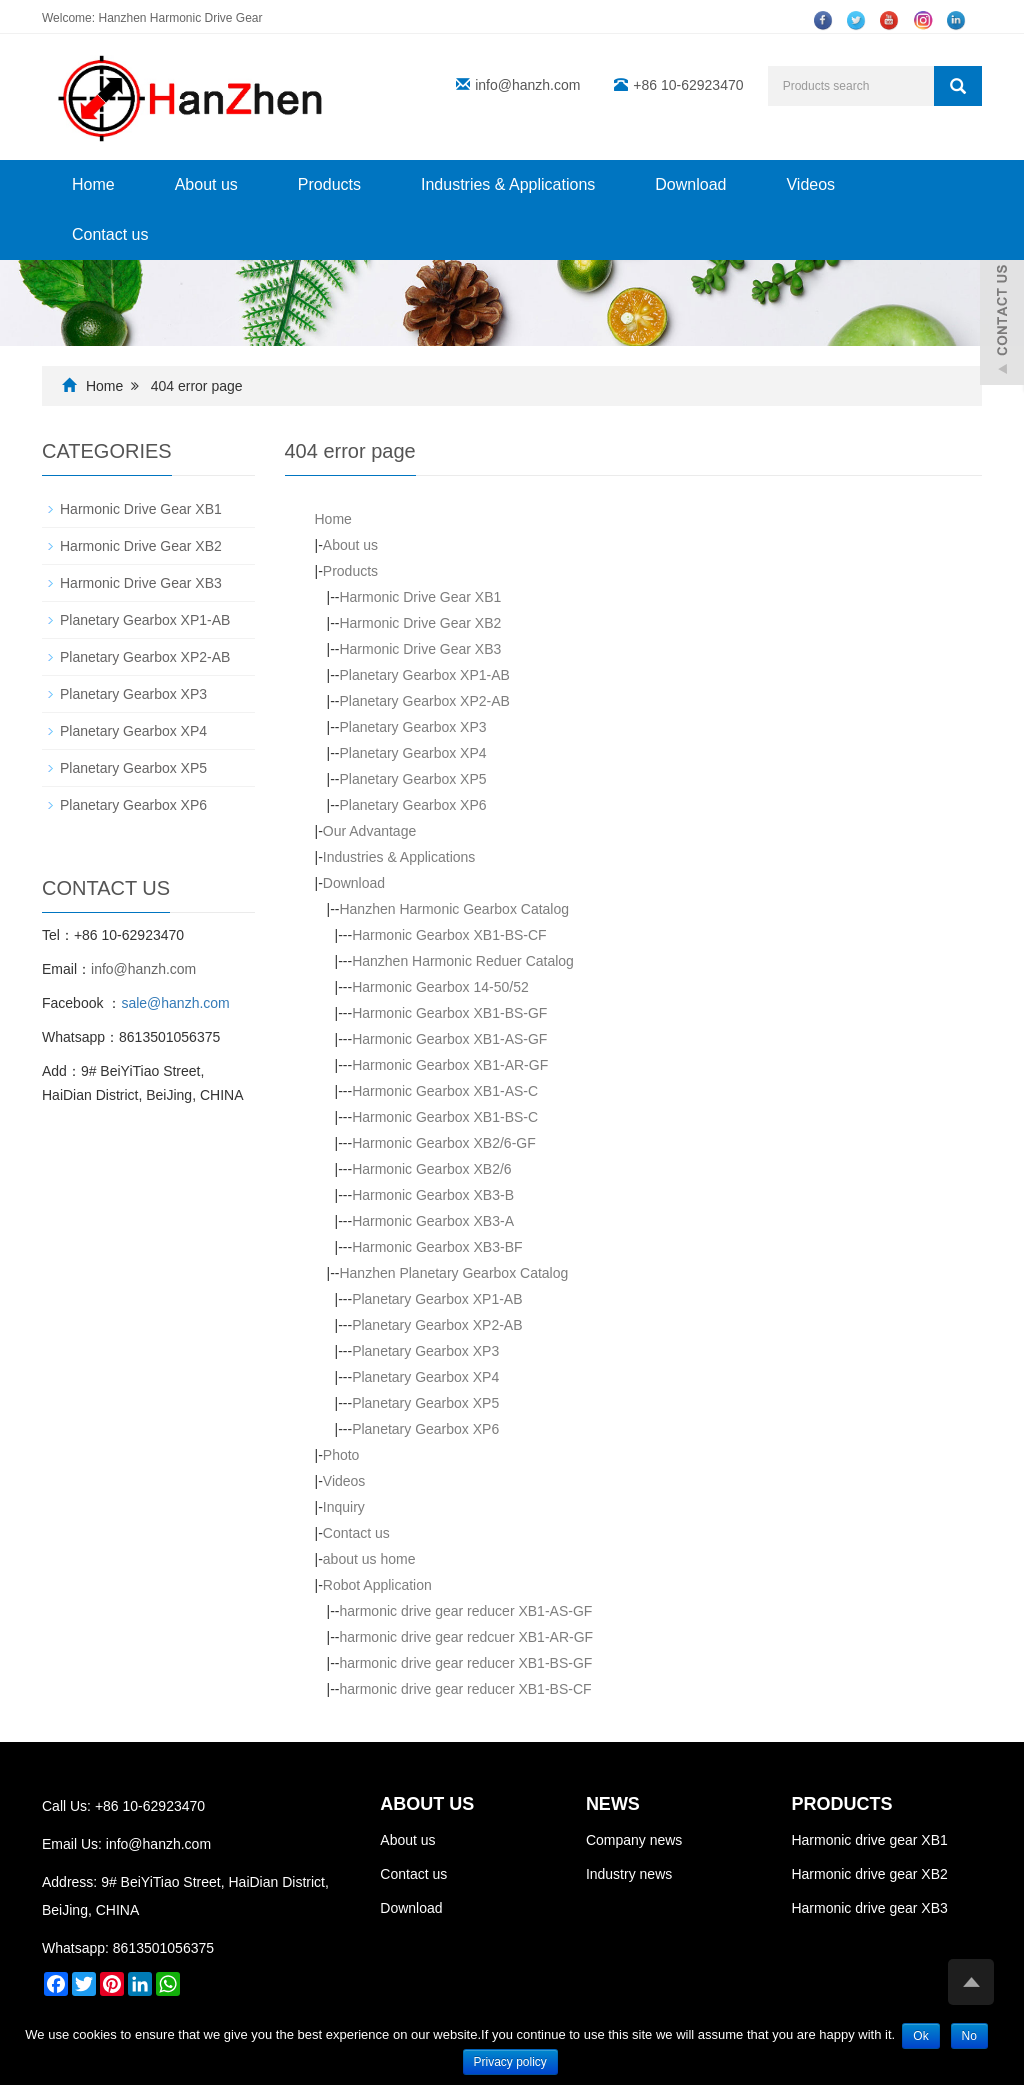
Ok (920, 2036)
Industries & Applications (508, 184)
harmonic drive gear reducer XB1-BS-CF (465, 1689)
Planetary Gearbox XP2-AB (424, 701)
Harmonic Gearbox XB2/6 (432, 1169)
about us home (369, 1559)
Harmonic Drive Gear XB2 (420, 623)
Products (329, 184)
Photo (341, 1455)
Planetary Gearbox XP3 (412, 727)
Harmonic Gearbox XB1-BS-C (445, 1117)
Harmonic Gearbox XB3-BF (437, 1247)
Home (93, 184)
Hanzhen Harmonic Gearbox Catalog (454, 909)
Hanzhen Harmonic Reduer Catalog (463, 961)
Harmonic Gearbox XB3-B (433, 1195)
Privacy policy (510, 2062)
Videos (810, 184)
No (969, 2036)
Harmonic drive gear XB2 (869, 1874)
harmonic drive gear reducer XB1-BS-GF (465, 1663)
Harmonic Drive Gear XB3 (420, 649)
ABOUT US (427, 1804)
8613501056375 (163, 1948)
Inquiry (344, 1507)
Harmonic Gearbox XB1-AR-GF (450, 1065)
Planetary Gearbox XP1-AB (424, 675)
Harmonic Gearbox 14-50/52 (440, 987)
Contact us (110, 234)
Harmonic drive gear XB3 (869, 1908)
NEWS (613, 1804)
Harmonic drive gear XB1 (869, 1840)
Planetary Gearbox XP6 (412, 805)
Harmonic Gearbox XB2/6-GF (444, 1143)
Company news (634, 1840)
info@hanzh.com (527, 85)
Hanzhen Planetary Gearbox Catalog (453, 1273)
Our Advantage (369, 831)
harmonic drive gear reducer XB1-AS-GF (465, 1611)
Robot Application (377, 1585)
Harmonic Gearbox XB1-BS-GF (449, 1013)
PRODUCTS (841, 1804)
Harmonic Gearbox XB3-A (433, 1221)
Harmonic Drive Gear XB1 (420, 597)
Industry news (629, 1874)
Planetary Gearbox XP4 (412, 753)
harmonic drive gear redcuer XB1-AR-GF (466, 1637)
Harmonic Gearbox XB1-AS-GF (449, 1039)
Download (690, 184)
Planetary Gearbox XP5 (412, 779)
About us (206, 184)
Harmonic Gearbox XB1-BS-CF (449, 935)
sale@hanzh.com (175, 1003)
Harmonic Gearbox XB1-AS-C (445, 1091)
